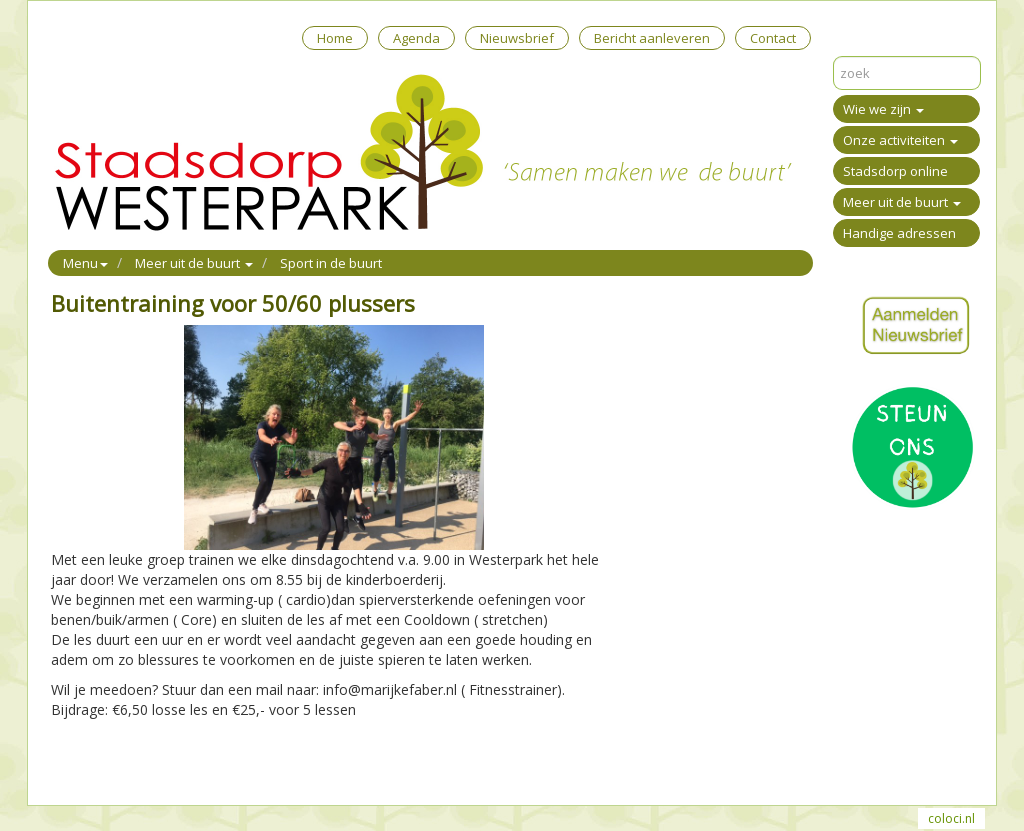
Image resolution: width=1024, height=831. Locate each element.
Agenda (416, 38)
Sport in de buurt (331, 263)
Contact (773, 38)
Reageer (151, 764)
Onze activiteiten (900, 140)
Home (335, 38)
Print (66, 764)
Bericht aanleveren (652, 38)
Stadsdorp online (895, 171)
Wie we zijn (883, 109)
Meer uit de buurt (902, 202)
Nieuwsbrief (517, 38)
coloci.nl (951, 818)
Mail (102, 764)
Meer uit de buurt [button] (194, 263)
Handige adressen (899, 233)
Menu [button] (85, 263)
